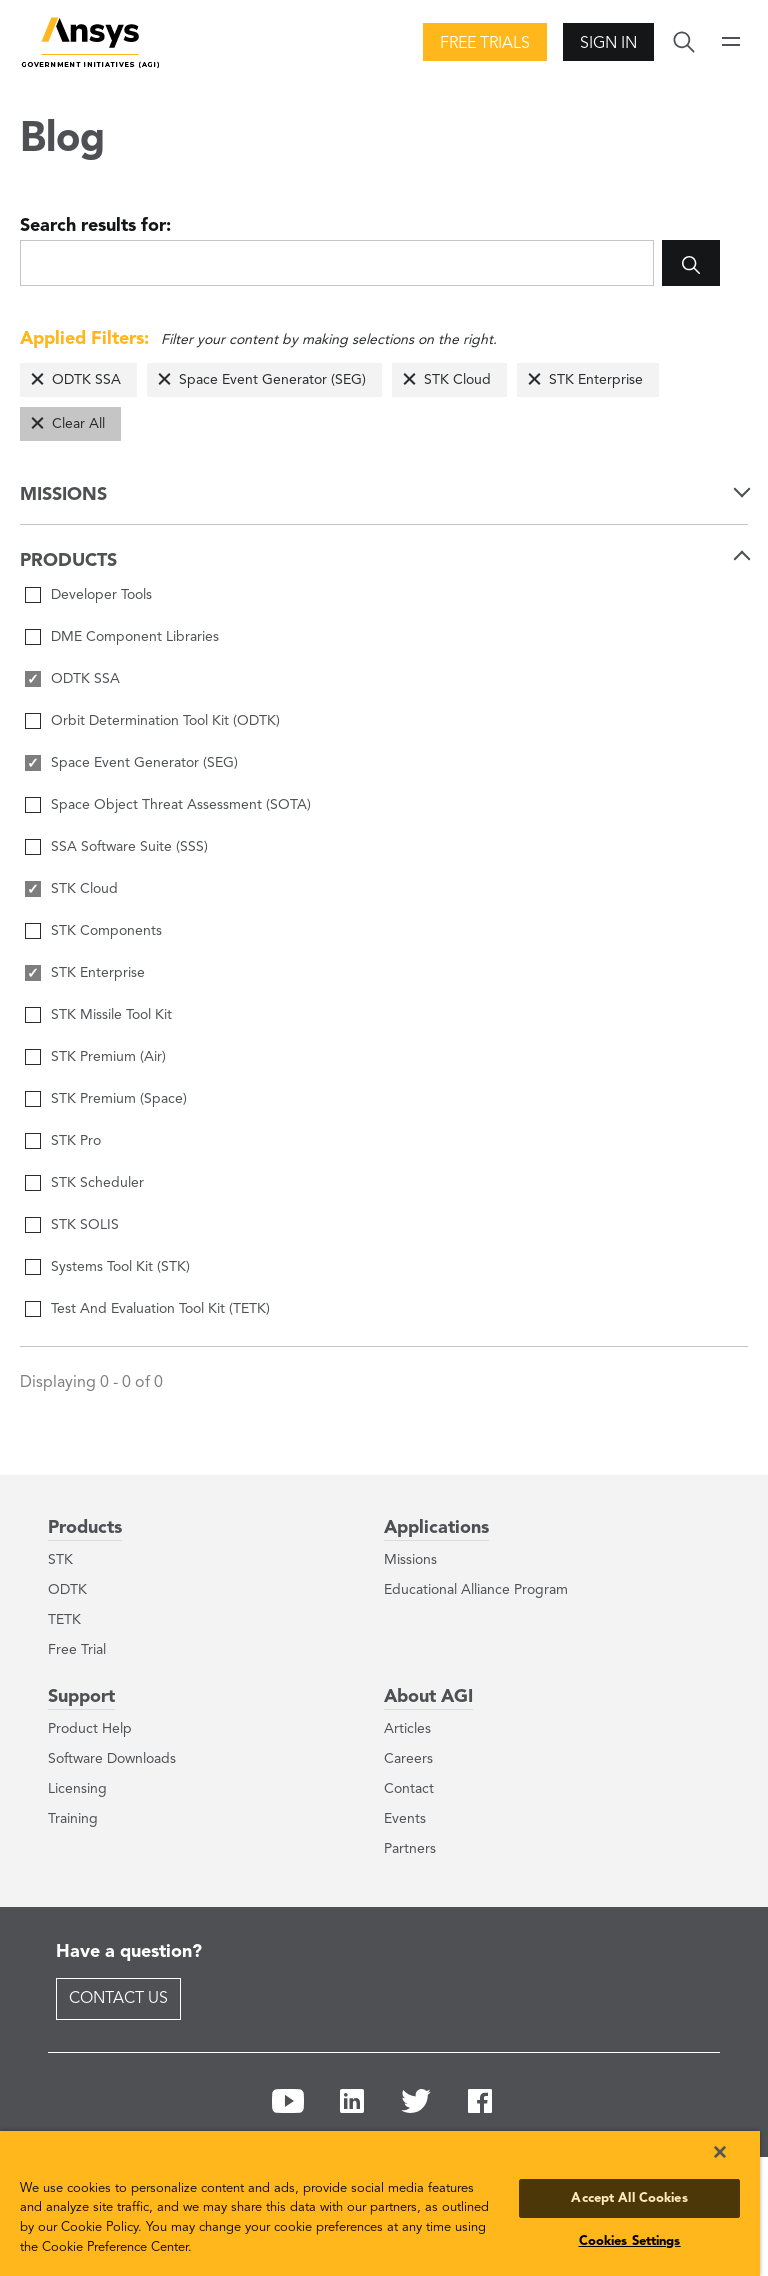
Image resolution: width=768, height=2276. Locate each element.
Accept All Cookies (629, 2198)
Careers (408, 1759)
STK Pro (76, 1141)
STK (60, 1560)
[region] (380, 2203)
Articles (407, 1729)
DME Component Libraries (135, 637)
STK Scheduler (97, 1183)
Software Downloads (112, 1759)
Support (81, 1697)
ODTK (67, 1590)
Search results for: (95, 226)
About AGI (428, 1697)
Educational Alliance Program (476, 1590)
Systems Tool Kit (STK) (120, 1267)
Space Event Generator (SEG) (272, 380)
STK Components (106, 931)
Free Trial (77, 1650)
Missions (410, 1560)
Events (405, 1819)
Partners (410, 1849)
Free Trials (485, 44)
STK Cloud (457, 380)
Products (85, 1528)
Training (73, 1819)
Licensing (77, 1789)
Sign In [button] (608, 44)
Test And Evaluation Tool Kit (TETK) (160, 1309)
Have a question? (129, 1952)
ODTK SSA (86, 380)
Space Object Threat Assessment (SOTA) (181, 805)
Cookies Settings (630, 2241)
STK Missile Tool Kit (111, 1015)
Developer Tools (101, 595)
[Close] (720, 2152)
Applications (436, 1528)
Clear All (78, 424)
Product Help (90, 1729)
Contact (409, 1789)
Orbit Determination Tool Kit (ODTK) (165, 721)
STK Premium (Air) (108, 1057)
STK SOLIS (85, 1225)
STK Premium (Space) (119, 1099)
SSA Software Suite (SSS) (129, 847)
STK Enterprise (596, 380)
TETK (64, 1620)
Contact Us (118, 1999)
